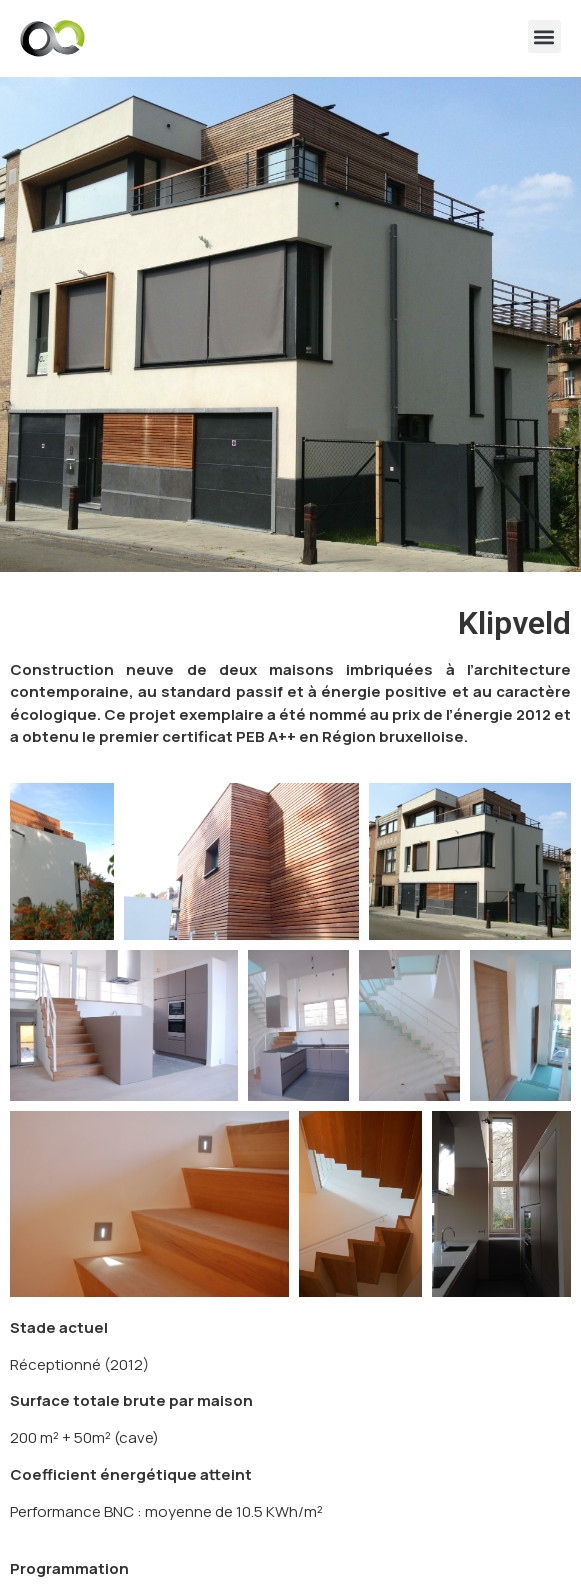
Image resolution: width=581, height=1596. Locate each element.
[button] (544, 36)
